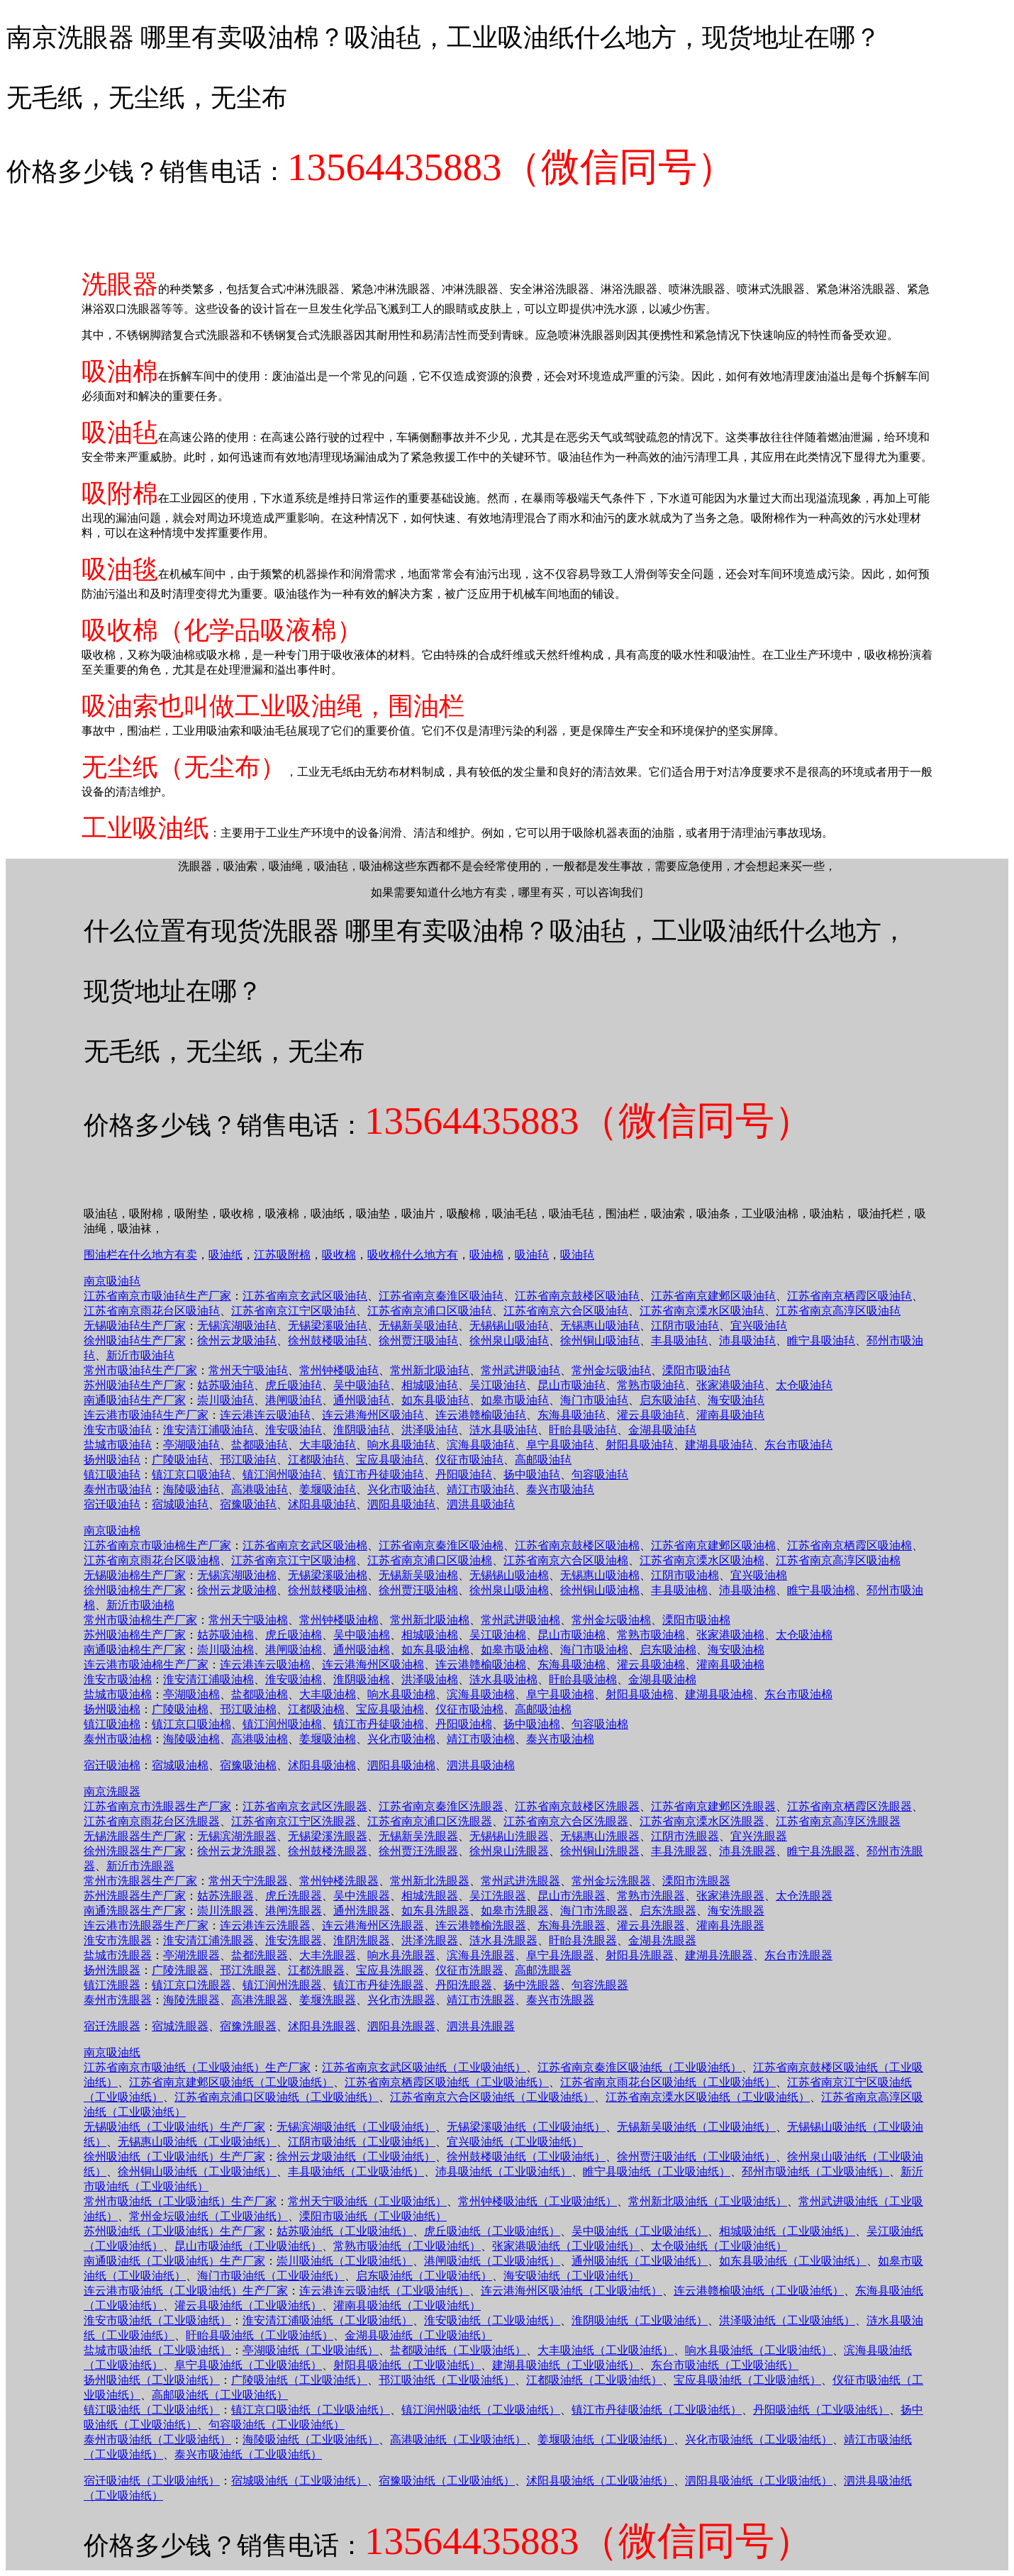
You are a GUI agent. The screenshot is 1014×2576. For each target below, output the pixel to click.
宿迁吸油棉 (112, 1765)
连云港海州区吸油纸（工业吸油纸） (571, 2291)
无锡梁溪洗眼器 (327, 1836)
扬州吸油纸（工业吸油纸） (152, 2380)
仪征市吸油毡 (469, 1460)
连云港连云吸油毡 (265, 1415)
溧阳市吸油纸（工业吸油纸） (373, 2216)
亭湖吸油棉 (191, 1694)
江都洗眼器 (316, 1970)
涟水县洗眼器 (503, 1940)
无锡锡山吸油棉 (509, 1575)
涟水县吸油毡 (503, 1430)
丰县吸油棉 (679, 1590)
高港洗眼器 (259, 2000)
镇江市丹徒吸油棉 (378, 1724)
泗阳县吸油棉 (401, 1765)
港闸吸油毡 (293, 1400)
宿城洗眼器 (180, 2026)
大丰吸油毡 (327, 1445)
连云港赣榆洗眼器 (480, 1925)
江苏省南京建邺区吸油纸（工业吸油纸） (231, 2082)
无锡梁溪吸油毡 (327, 1326)
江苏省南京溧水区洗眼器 (702, 1821)
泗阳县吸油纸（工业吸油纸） (758, 2481)
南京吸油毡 (112, 1281)
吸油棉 (486, 1255)
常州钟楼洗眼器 (339, 1881)
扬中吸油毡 (531, 1474)
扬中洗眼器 (531, 1985)
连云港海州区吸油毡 (373, 1415)
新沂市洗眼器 (140, 1866)
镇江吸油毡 (112, 1474)
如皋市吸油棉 (515, 1650)
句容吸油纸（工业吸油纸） (276, 2425)
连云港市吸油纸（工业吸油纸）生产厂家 (186, 2291)
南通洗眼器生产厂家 (135, 1911)
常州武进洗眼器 (520, 1881)
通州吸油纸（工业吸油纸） (640, 2261)
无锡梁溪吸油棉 (327, 1575)
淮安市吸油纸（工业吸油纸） (157, 2320)
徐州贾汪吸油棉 (418, 1590)
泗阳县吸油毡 (401, 1504)
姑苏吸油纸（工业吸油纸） (345, 2231)
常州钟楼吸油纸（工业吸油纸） (537, 2201)
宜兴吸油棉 (758, 1575)
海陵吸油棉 (191, 1739)
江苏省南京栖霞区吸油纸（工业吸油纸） (447, 2082)
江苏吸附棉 (282, 1255)
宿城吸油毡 (180, 1504)
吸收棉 (339, 1255)
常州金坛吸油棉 (611, 1620)
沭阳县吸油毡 (322, 1504)
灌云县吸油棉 (651, 1664)
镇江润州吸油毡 (282, 1474)
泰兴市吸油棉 (560, 1739)
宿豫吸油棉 (248, 1765)
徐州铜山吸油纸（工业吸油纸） (197, 2171)
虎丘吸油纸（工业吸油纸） (492, 2231)
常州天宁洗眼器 (248, 1881)
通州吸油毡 (361, 1400)
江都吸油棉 (316, 1709)
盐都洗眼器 (259, 1955)
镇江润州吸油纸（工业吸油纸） (480, 2410)
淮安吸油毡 (293, 1430)
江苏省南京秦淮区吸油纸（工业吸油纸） (639, 2067)
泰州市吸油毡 (118, 1489)
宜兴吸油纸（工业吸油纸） (515, 2142)
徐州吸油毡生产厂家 (135, 1340)
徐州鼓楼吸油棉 (327, 1590)
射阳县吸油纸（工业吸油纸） (407, 2365)
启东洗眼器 (668, 1911)
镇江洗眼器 (112, 1985)
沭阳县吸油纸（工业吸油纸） (600, 2481)
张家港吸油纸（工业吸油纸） (566, 2246)
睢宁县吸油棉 (821, 1590)
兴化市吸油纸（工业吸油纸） (758, 2439)
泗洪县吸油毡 (481, 1504)
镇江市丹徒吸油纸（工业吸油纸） (657, 2410)
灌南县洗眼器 (730, 1925)
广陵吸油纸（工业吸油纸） (299, 2380)
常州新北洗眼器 (429, 1881)
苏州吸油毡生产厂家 (135, 1385)
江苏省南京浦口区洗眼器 (429, 1821)
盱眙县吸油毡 (583, 1430)
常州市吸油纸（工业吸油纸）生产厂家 (180, 2201)
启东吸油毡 (668, 1400)
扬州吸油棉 (112, 1709)
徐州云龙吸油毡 (237, 1340)
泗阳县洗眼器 (401, 2026)
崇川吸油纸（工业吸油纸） (345, 2261)
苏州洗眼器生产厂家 (135, 1896)
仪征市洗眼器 (469, 1970)
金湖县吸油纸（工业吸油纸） (418, 2335)
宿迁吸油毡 (112, 1504)
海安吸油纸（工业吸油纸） (571, 2276)
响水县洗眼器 (401, 1955)
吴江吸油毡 (497, 1385)
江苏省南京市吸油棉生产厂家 (157, 1545)
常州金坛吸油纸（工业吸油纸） (208, 2216)
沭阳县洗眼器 (322, 2026)
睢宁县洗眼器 (821, 1851)
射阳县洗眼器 (640, 1955)
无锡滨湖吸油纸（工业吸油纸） (356, 2127)
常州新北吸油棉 (429, 1620)
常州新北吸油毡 (429, 1370)
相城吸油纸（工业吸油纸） (787, 2231)
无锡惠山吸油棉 (600, 1575)
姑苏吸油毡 (225, 1385)
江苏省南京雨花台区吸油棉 (152, 1560)
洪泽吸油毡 (429, 1430)
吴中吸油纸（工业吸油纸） (640, 2231)
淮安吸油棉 (293, 1679)
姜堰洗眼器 (327, 2000)
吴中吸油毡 (361, 1385)
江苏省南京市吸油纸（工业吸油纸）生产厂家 (197, 2067)
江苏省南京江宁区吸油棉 (293, 1560)
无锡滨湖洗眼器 (237, 1836)
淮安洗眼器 (293, 1940)
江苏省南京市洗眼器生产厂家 (157, 1806)
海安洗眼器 (736, 1911)
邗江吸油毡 (248, 1460)
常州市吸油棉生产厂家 (140, 1620)
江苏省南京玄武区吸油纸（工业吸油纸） (424, 2067)
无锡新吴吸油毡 (418, 1326)
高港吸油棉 (259, 1739)
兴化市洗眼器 (401, 2000)
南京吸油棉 (112, 1530)
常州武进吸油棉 (520, 1620)
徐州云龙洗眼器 (237, 1851)
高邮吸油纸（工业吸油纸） (220, 2395)
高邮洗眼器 (543, 1970)
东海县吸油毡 (571, 1415)
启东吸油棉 (668, 1650)
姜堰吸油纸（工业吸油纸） (605, 2439)
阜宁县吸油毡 (560, 1445)
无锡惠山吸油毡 (600, 1326)
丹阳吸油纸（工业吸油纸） (821, 2410)
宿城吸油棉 (180, 1765)
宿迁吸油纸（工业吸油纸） (152, 2481)
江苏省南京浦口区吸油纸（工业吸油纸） (276, 2097)
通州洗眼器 (361, 1911)
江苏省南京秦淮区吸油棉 (441, 1545)
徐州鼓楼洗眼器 (327, 1851)
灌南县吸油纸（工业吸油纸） (407, 2305)
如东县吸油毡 (435, 1400)
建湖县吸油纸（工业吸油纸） (566, 2365)
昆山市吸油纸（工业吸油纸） (248, 2246)
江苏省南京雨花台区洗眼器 (152, 1821)
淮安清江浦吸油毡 (208, 1430)
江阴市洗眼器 (685, 1836)
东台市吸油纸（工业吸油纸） (724, 2365)
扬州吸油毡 (112, 1460)
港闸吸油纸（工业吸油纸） (492, 2261)
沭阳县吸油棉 (322, 1765)
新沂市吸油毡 (140, 1355)
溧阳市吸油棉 (696, 1620)
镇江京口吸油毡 (191, 1474)
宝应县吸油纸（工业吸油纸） (747, 2380)
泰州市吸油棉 (118, 1739)
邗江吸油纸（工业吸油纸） (447, 2380)
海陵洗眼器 (191, 2000)
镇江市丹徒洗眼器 (378, 1985)
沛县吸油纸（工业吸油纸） (503, 2171)
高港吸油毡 (259, 1489)
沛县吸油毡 (747, 1340)
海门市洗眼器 (594, 1911)
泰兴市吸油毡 (560, 1489)
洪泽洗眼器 (429, 1940)
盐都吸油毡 (259, 1445)
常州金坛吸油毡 (611, 1370)
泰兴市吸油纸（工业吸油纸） (248, 2454)
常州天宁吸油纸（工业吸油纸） (367, 2201)
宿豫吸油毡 (248, 1504)
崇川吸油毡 (225, 1400)
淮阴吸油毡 (361, 1430)
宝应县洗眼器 (390, 1970)
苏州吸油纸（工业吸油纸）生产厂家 (174, 2231)
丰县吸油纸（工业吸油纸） (356, 2171)
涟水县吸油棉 (503, 1679)
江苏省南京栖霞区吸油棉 (849, 1545)
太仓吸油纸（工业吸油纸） (719, 2246)
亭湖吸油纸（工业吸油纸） (311, 2350)
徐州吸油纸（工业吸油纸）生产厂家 (174, 2157)
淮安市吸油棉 (118, 1679)
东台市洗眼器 (798, 1955)
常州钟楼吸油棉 (339, 1620)
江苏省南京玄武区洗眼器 (305, 1806)
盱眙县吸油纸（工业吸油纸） (259, 2335)
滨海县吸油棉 (481, 1694)
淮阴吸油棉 (361, 1679)
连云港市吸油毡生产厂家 (146, 1415)
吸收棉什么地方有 (412, 1255)
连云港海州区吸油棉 (373, 1664)
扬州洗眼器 (112, 1970)
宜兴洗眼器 (758, 1836)
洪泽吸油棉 (429, 1679)
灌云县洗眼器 (651, 1925)
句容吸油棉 (600, 1724)
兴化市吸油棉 (401, 1739)
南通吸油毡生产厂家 (135, 1400)
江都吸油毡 (316, 1460)
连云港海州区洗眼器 (373, 1925)
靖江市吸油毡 (481, 1489)
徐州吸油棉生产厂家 (135, 1590)
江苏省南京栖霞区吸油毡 (849, 1296)
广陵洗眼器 (180, 1970)
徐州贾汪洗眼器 (418, 1851)
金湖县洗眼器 (662, 1940)
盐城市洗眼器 (118, 1955)
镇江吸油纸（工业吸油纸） (152, 2410)
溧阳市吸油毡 (696, 1370)
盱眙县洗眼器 (583, 1940)
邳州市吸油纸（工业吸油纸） (815, 2171)
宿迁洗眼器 (112, 2026)
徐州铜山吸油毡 (600, 1340)
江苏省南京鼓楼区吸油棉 (577, 1545)
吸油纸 (225, 1255)
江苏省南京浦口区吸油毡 (429, 1311)
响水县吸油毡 (401, 1445)
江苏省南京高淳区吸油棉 (838, 1560)
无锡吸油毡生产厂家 (135, 1326)
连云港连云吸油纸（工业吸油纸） (384, 2291)
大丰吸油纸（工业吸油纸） (605, 2350)
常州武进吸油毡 (520, 1370)
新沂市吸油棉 (140, 1605)
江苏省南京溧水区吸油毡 (702, 1311)
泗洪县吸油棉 (481, 1765)
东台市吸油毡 (798, 1445)
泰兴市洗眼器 (560, 2000)
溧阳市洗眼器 (696, 1881)
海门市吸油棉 (594, 1650)
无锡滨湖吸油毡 (237, 1326)
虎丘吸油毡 (293, 1385)
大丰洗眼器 (327, 1955)
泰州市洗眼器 (118, 2000)
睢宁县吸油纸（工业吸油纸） (656, 2171)
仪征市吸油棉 (469, 1709)
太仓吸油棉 (804, 1635)
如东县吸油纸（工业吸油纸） (793, 2261)
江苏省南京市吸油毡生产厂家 (157, 1296)
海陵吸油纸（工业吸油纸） (311, 2439)
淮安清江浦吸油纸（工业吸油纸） (328, 2320)
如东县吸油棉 (435, 1650)
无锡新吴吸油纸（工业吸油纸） (696, 2127)
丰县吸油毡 (679, 1340)
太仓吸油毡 (804, 1385)
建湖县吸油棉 (719, 1694)
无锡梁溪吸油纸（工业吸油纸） (526, 2127)
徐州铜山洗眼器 (600, 1851)
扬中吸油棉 (531, 1724)
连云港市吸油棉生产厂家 (146, 1664)
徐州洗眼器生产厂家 (135, 1851)
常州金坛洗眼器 (611, 1881)
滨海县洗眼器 (481, 1955)
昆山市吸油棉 (571, 1635)
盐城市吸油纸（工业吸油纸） (157, 2350)
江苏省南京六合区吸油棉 (565, 1560)
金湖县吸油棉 (662, 1679)
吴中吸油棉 (361, 1635)
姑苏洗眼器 (225, 1896)
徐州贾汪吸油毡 (418, 1340)
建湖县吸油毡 (719, 1445)
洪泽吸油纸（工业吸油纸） (787, 2320)
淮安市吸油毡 (118, 1430)
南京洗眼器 (112, 1791)
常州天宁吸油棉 (248, 1620)
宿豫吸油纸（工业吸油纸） (447, 2481)
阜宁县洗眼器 (560, 1955)
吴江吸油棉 (497, 1635)
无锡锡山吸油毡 (509, 1326)
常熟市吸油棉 (651, 1635)
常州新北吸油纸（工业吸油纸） (707, 2201)
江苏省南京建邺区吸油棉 (713, 1545)
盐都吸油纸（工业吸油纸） (458, 2350)
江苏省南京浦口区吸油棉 (429, 1560)
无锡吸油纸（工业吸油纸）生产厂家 (174, 2127)
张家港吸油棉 (730, 1635)
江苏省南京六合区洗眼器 (565, 1821)
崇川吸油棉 (225, 1650)
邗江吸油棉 (248, 1709)
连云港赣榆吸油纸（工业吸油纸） (759, 2291)
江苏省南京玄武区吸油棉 (305, 1545)
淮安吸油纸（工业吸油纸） (492, 2320)
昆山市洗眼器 (571, 1896)
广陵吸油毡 (180, 1460)
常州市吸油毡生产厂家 (140, 1370)
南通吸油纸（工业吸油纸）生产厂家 (174, 2261)
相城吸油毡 (429, 1385)
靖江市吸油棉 (481, 1739)
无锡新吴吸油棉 (418, 1575)
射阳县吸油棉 (640, 1694)
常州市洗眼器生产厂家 (140, 1881)
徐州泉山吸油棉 (509, 1590)
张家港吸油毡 (730, 1385)
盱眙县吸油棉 (583, 1679)
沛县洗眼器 (747, 1851)
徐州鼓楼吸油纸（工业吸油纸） (526, 2157)
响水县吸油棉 (401, 1694)
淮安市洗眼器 (118, 1940)
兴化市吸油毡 (401, 1489)
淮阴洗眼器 (361, 1940)
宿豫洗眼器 (248, 2026)
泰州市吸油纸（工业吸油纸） (157, 2439)
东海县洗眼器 (571, 1925)
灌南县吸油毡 (730, 1415)
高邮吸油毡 (543, 1460)
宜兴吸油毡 (758, 1326)
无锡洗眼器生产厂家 (135, 1836)
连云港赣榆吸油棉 (480, 1664)
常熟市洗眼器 (651, 1896)
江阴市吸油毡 (685, 1326)
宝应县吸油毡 (390, 1460)
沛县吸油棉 (747, 1590)
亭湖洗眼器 (191, 1955)
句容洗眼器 (600, 1985)
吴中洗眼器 (361, 1896)
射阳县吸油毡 (640, 1445)
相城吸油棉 (429, 1635)
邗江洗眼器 (248, 1970)
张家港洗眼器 (730, 1896)
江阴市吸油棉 (685, 1575)
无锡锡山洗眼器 (509, 1836)
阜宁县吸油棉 (560, 1694)
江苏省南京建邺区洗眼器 (713, 1806)
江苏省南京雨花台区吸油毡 (152, 1311)
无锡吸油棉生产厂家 (135, 1575)
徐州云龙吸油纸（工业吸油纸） (356, 2157)
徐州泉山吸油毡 (509, 1340)
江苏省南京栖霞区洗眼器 (849, 1806)
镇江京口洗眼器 (191, 1985)
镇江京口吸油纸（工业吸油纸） (310, 2410)
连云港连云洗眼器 (265, 1925)
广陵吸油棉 (180, 1709)
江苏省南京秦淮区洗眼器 (441, 1806)
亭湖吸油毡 (191, 1445)
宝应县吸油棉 (390, 1709)
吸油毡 (532, 1255)
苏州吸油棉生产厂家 (135, 1635)
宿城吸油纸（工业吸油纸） (299, 2481)
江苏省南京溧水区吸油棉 (702, 1560)
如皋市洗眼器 (515, 1911)
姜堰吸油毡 (327, 1489)
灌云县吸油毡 (651, 1415)
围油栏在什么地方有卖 (140, 1255)
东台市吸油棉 (798, 1694)
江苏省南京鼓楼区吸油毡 (577, 1296)
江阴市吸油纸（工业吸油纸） (361, 2142)
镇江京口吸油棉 (191, 1724)
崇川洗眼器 (225, 1911)
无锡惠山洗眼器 (600, 1836)
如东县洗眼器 (435, 1911)
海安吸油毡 (736, 1400)
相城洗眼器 (429, 1896)
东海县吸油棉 (571, 1664)
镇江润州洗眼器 (282, 1985)
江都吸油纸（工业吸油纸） (594, 2380)
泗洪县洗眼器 (481, 2026)
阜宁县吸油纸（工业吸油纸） (248, 2365)
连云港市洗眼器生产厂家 (146, 1925)
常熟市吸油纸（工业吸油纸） (407, 2246)
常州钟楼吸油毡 (339, 1370)
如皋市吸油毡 (515, 1400)
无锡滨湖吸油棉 (237, 1575)
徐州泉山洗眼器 (509, 1851)
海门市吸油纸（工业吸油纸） (271, 2276)
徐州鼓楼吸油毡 (327, 1340)
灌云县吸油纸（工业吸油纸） (248, 2305)
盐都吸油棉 (259, 1694)
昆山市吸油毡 (571, 1385)
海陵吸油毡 (191, 1489)
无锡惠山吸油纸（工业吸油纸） (197, 2142)
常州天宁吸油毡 (248, 1370)
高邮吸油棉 (543, 1709)
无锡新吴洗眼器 (418, 1836)
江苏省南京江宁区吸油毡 (293, 1311)
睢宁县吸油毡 (821, 1340)
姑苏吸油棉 (225, 1635)
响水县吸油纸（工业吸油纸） (758, 2350)
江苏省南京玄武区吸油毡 (305, 1296)
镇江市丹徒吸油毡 (378, 1474)
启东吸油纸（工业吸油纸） (424, 2276)
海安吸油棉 (736, 1650)
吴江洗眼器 (497, 1896)
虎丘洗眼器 (293, 1896)
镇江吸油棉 (112, 1724)
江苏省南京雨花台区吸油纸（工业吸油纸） (668, 2082)
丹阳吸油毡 (463, 1474)
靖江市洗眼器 (481, 2000)
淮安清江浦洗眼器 (208, 1940)
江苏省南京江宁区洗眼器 (293, 1821)
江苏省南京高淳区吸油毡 (838, 1311)
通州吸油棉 (361, 1650)
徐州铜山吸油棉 (600, 1590)
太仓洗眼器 (804, 1896)
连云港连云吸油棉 (265, 1664)
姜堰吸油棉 (327, 1739)
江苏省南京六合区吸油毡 (565, 1311)
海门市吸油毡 (594, 1400)
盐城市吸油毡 (118, 1445)
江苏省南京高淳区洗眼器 (838, 1821)
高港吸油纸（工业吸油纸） (458, 2439)
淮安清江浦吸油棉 (208, 1679)
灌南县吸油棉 (730, 1664)
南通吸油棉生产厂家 (135, 1650)
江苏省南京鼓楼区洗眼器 (577, 1806)
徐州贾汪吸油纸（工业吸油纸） (696, 2157)
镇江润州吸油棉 (282, 1724)
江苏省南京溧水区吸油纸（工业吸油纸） (708, 2097)
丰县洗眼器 (679, 1851)
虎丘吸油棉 (293, 1635)
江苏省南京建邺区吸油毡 (713, 1296)
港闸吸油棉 (293, 1650)
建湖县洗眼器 (719, 1955)
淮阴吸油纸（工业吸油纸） (640, 2320)
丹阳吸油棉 (463, 1724)
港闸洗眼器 (293, 1911)
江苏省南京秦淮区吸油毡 (441, 1296)
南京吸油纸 (112, 2052)
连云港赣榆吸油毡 (480, 1415)
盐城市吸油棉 (118, 1694)
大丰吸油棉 (327, 1694)
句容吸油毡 (600, 1474)
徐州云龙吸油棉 (237, 1590)
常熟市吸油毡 (651, 1385)
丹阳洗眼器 (463, 1985)
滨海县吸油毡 (481, 1445)
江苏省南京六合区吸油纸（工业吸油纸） (492, 2097)
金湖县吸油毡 (662, 1430)
